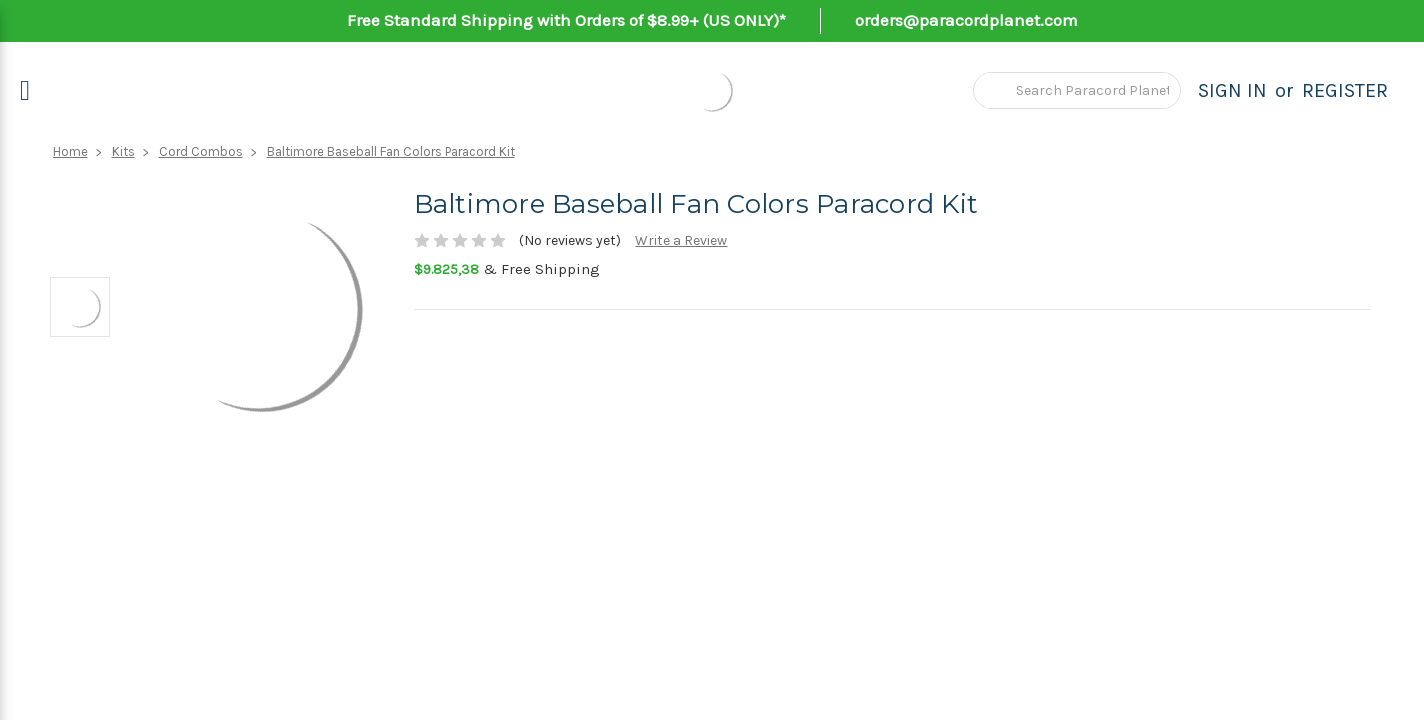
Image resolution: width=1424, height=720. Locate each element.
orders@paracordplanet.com (966, 20)
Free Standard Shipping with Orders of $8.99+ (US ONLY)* (566, 20)
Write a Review (681, 240)
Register (1345, 90)
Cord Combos (201, 151)
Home (70, 151)
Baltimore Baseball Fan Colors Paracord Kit (391, 151)
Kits (123, 151)
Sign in (1232, 90)
